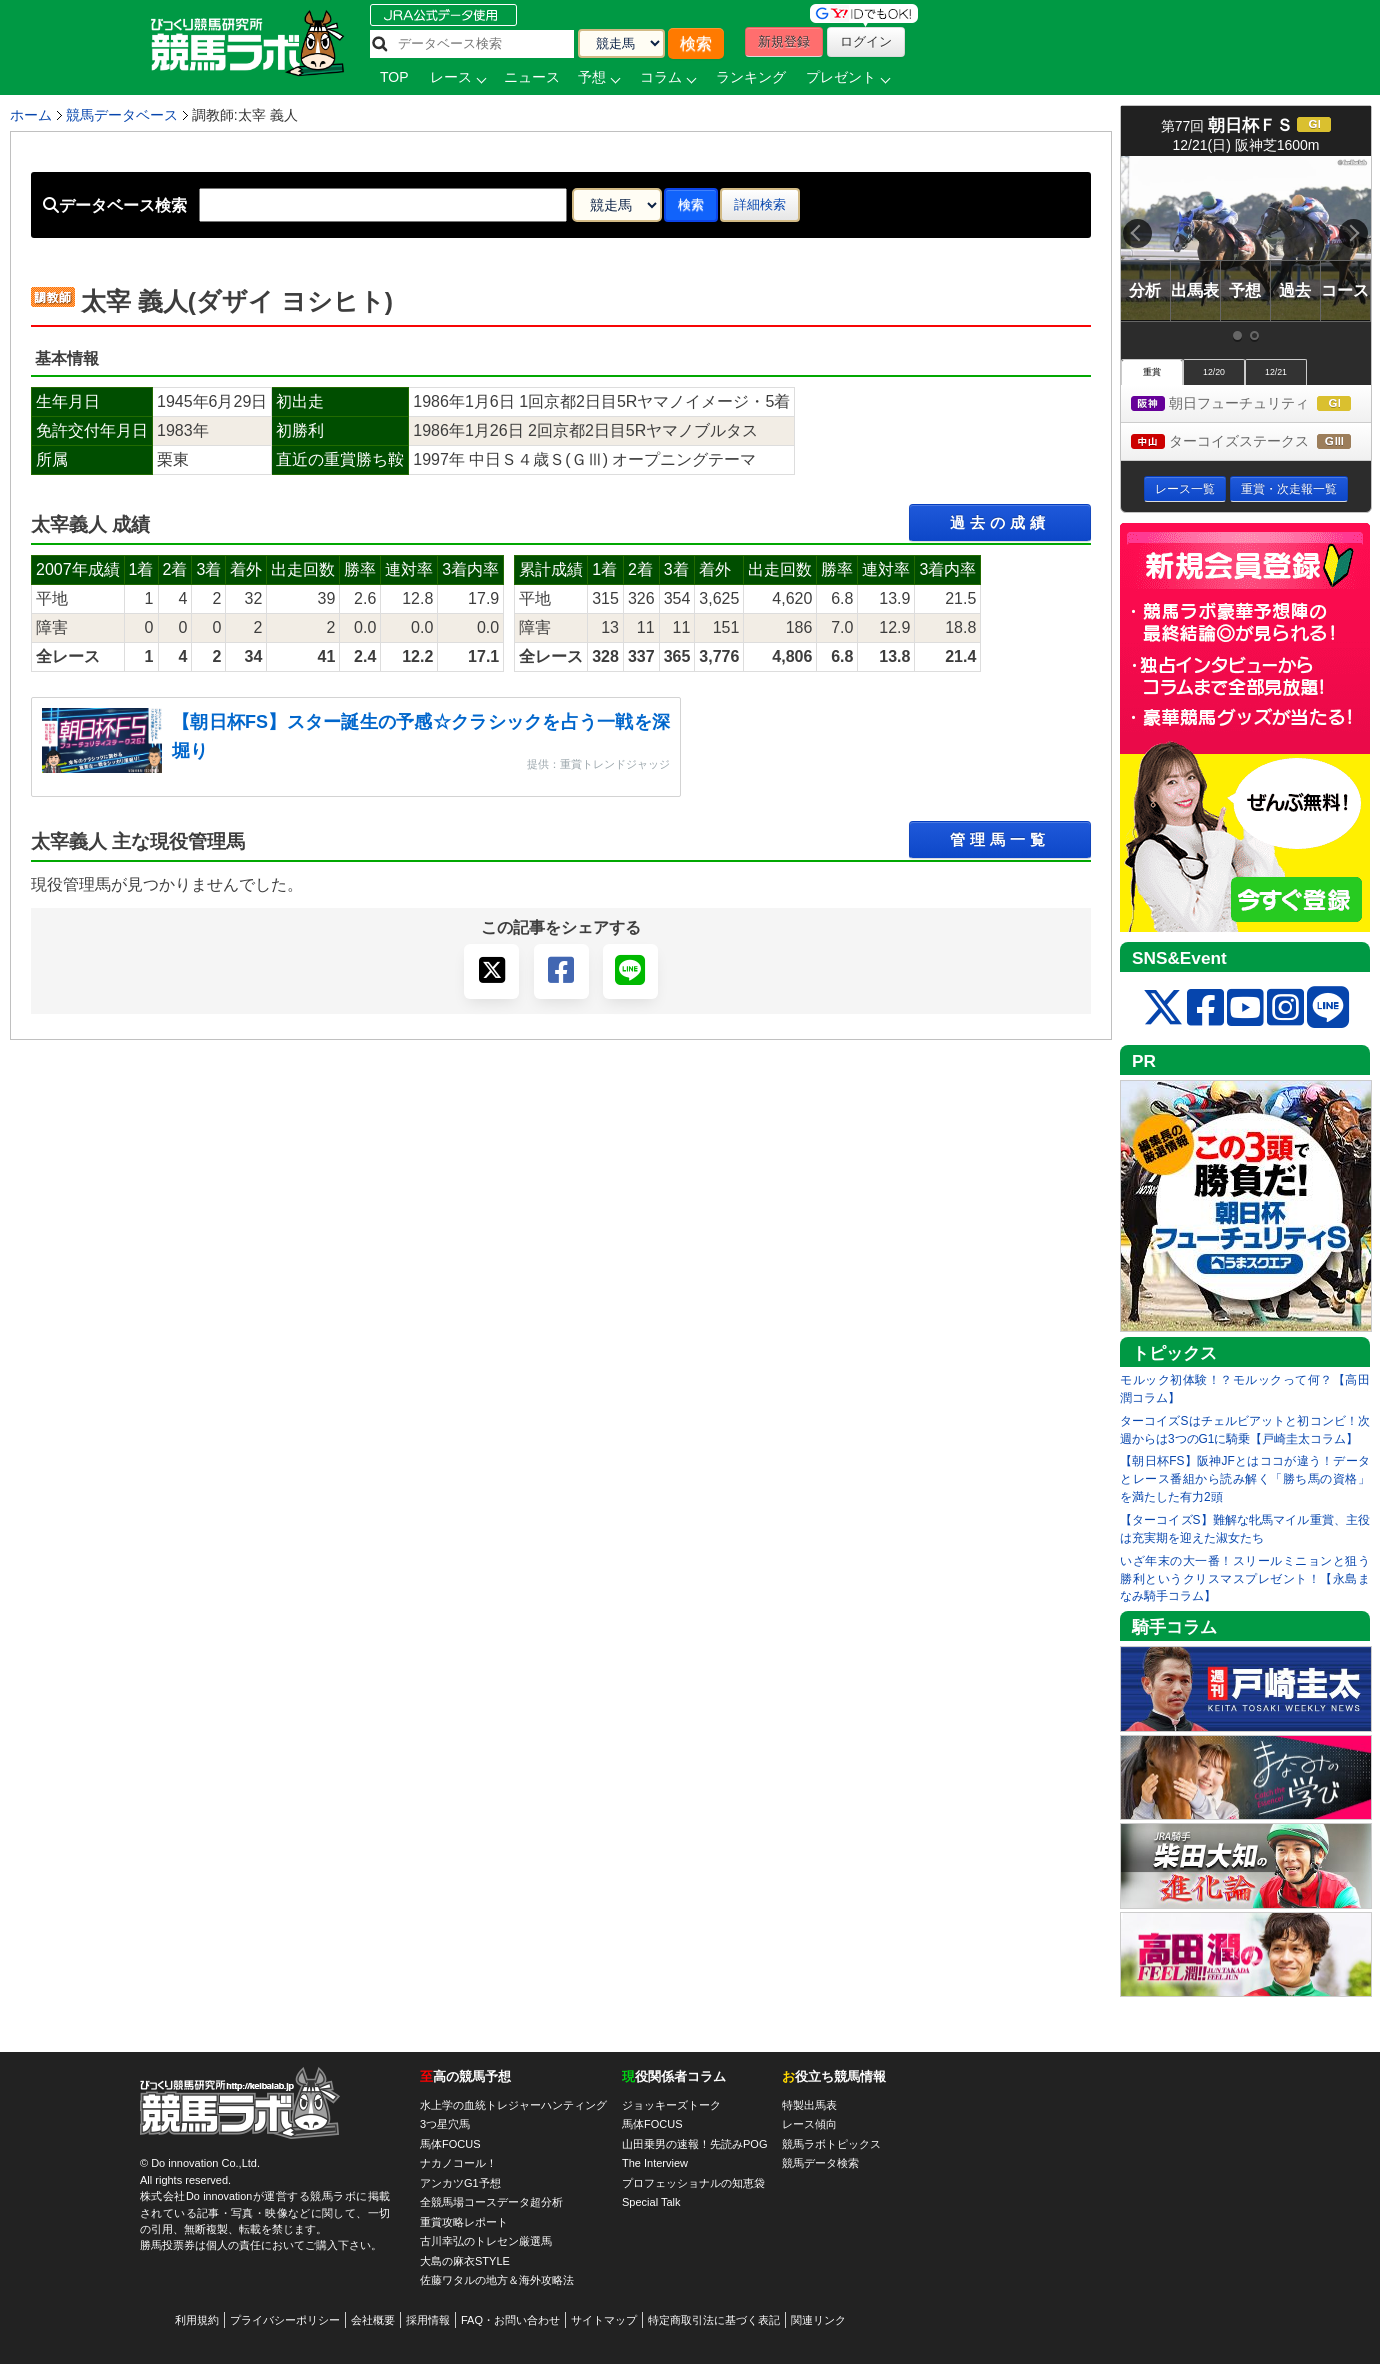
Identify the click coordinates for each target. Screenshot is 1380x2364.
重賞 (1152, 372)
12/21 (1276, 372)
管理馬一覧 (1000, 839)
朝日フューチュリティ (1251, 404)
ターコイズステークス (1251, 442)
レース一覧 (1185, 489)
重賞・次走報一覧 (1289, 489)
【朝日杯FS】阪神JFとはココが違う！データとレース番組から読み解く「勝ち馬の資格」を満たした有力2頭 (1245, 1479)
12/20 (1214, 372)
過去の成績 (1000, 522)
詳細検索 (760, 204)
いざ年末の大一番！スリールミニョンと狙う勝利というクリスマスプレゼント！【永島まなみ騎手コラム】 (1245, 1579)
